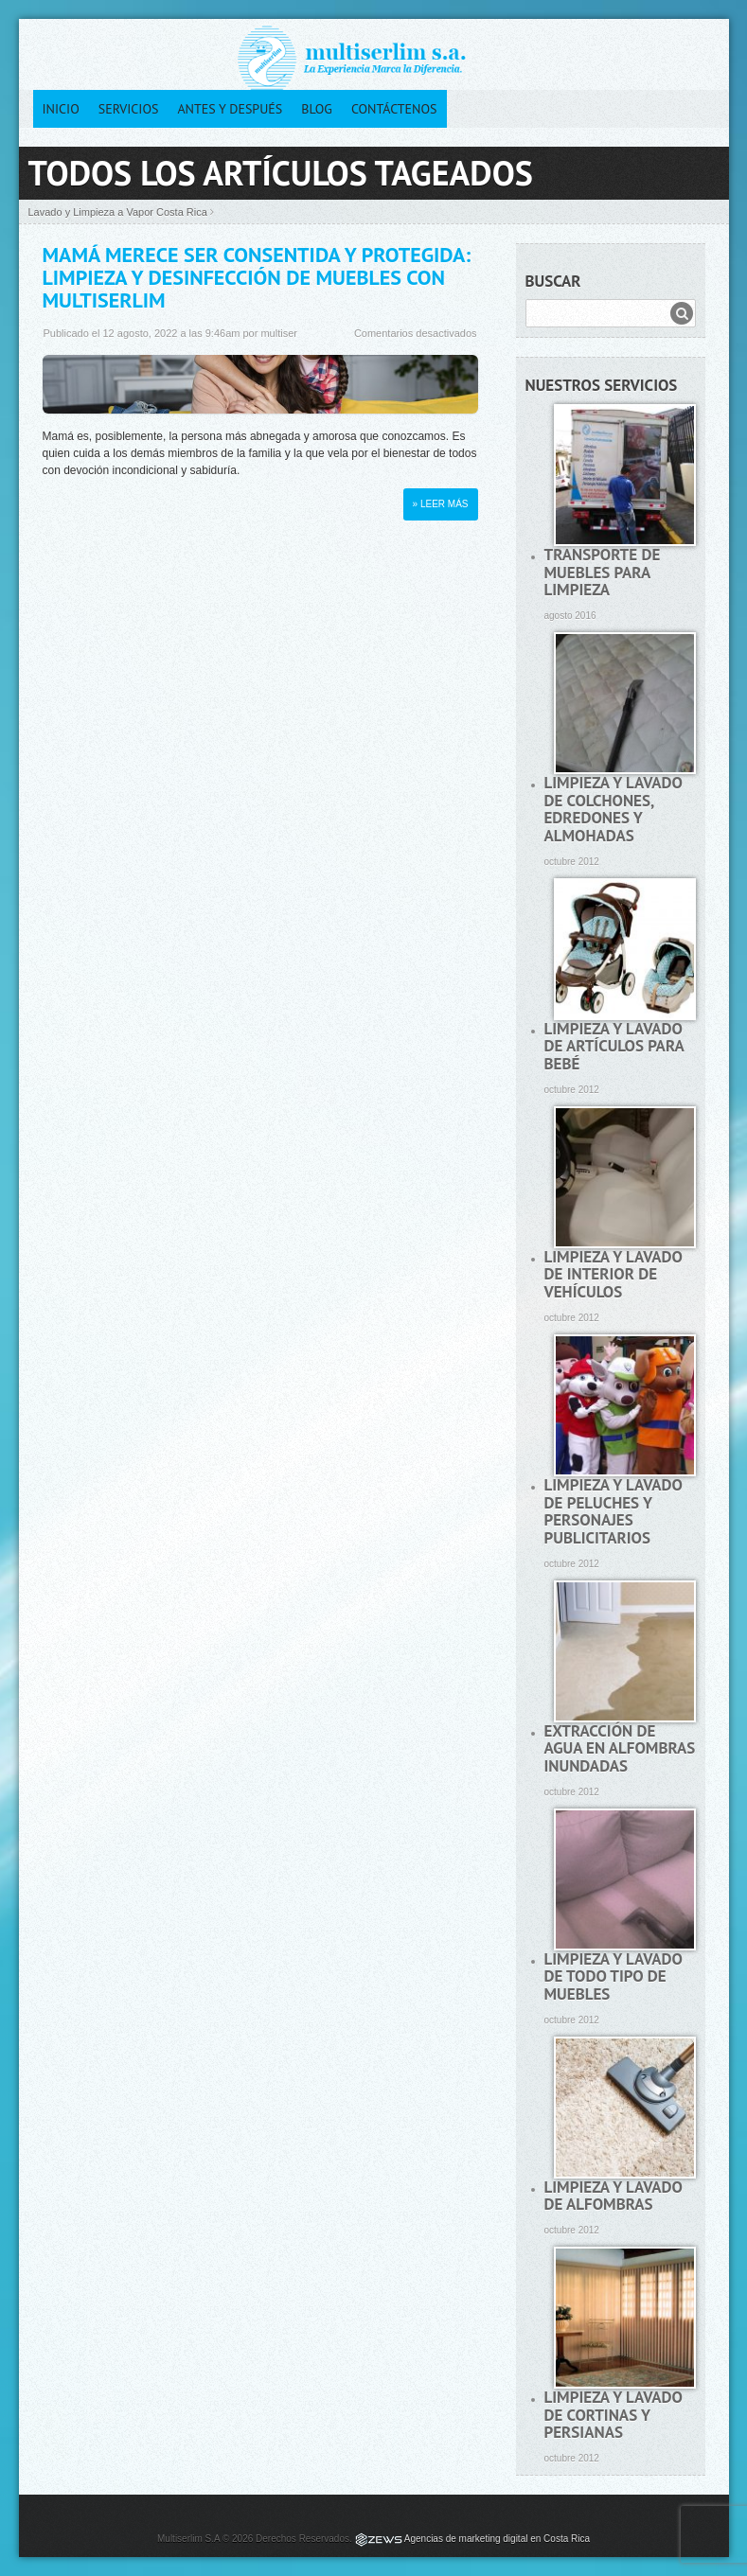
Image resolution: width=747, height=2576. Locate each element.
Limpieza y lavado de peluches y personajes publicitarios (613, 1511)
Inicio (61, 108)
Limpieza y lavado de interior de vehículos (613, 1274)
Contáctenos (394, 108)
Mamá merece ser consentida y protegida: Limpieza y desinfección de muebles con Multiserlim (257, 277)
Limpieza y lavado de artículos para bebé (614, 1046)
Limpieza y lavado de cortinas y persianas (613, 2415)
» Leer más (441, 504)
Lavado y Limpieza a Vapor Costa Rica (117, 212)
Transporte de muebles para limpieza (602, 572)
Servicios (128, 108)
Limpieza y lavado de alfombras (613, 2196)
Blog (316, 108)
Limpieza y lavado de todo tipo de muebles (613, 1976)
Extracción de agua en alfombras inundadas (620, 1748)
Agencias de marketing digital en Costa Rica (497, 2538)
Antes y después (229, 108)
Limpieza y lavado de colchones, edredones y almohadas (613, 809)
